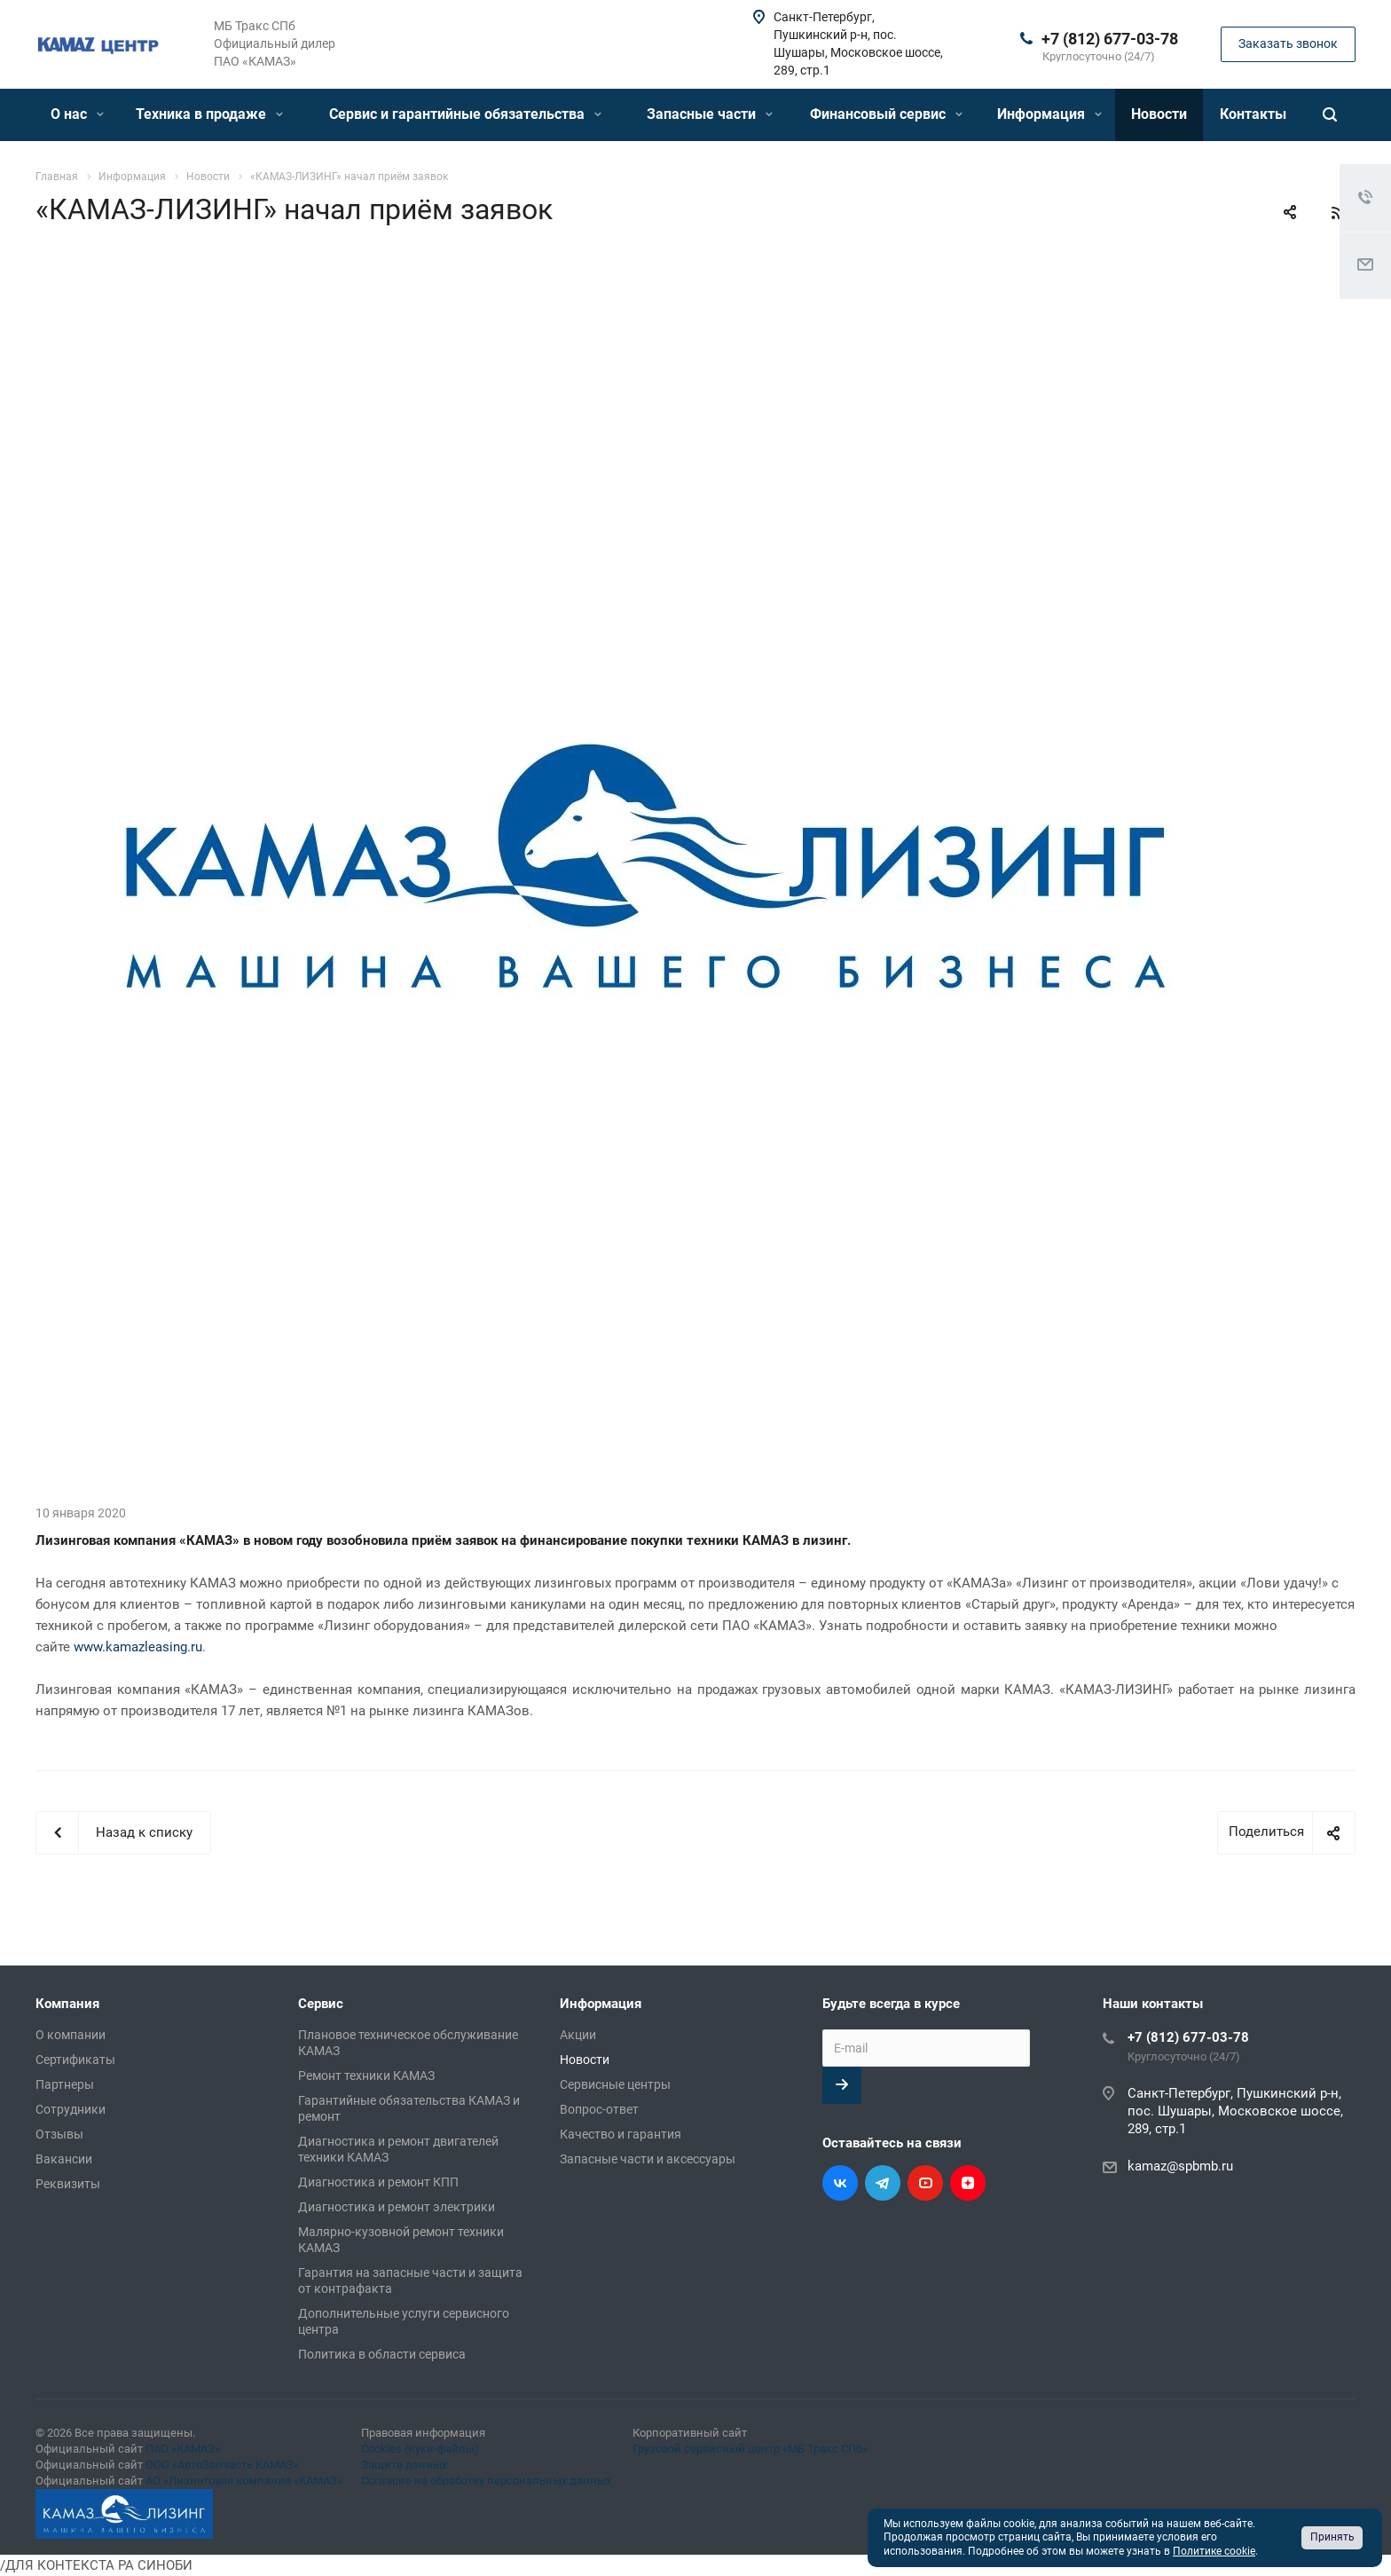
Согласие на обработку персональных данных (486, 2480)
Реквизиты (67, 2184)
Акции (578, 2035)
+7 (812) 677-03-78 (1109, 38)
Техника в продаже (209, 114)
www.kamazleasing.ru (138, 1647)
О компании (70, 2035)
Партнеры (64, 2084)
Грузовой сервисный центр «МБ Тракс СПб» (750, 2448)
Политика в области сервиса (382, 2354)
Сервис (320, 2004)
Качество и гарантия (620, 2134)
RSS (1338, 213)
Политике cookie (1214, 2551)
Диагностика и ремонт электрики (396, 2207)
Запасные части (710, 114)
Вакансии (63, 2159)
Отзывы (59, 2134)
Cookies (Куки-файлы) (420, 2448)
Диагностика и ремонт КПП (378, 2182)
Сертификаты (75, 2059)
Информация (1049, 114)
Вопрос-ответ (599, 2109)
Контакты (1253, 114)
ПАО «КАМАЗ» (182, 2448)
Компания (67, 2004)
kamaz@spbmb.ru (1180, 2166)
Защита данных (404, 2464)
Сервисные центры (615, 2084)
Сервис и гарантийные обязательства (465, 114)
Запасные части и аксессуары (647, 2159)
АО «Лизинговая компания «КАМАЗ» (243, 2480)
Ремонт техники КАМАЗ (366, 2075)
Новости (1159, 114)
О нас (77, 114)
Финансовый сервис (886, 114)
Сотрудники (70, 2109)
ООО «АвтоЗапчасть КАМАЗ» (222, 2464)
